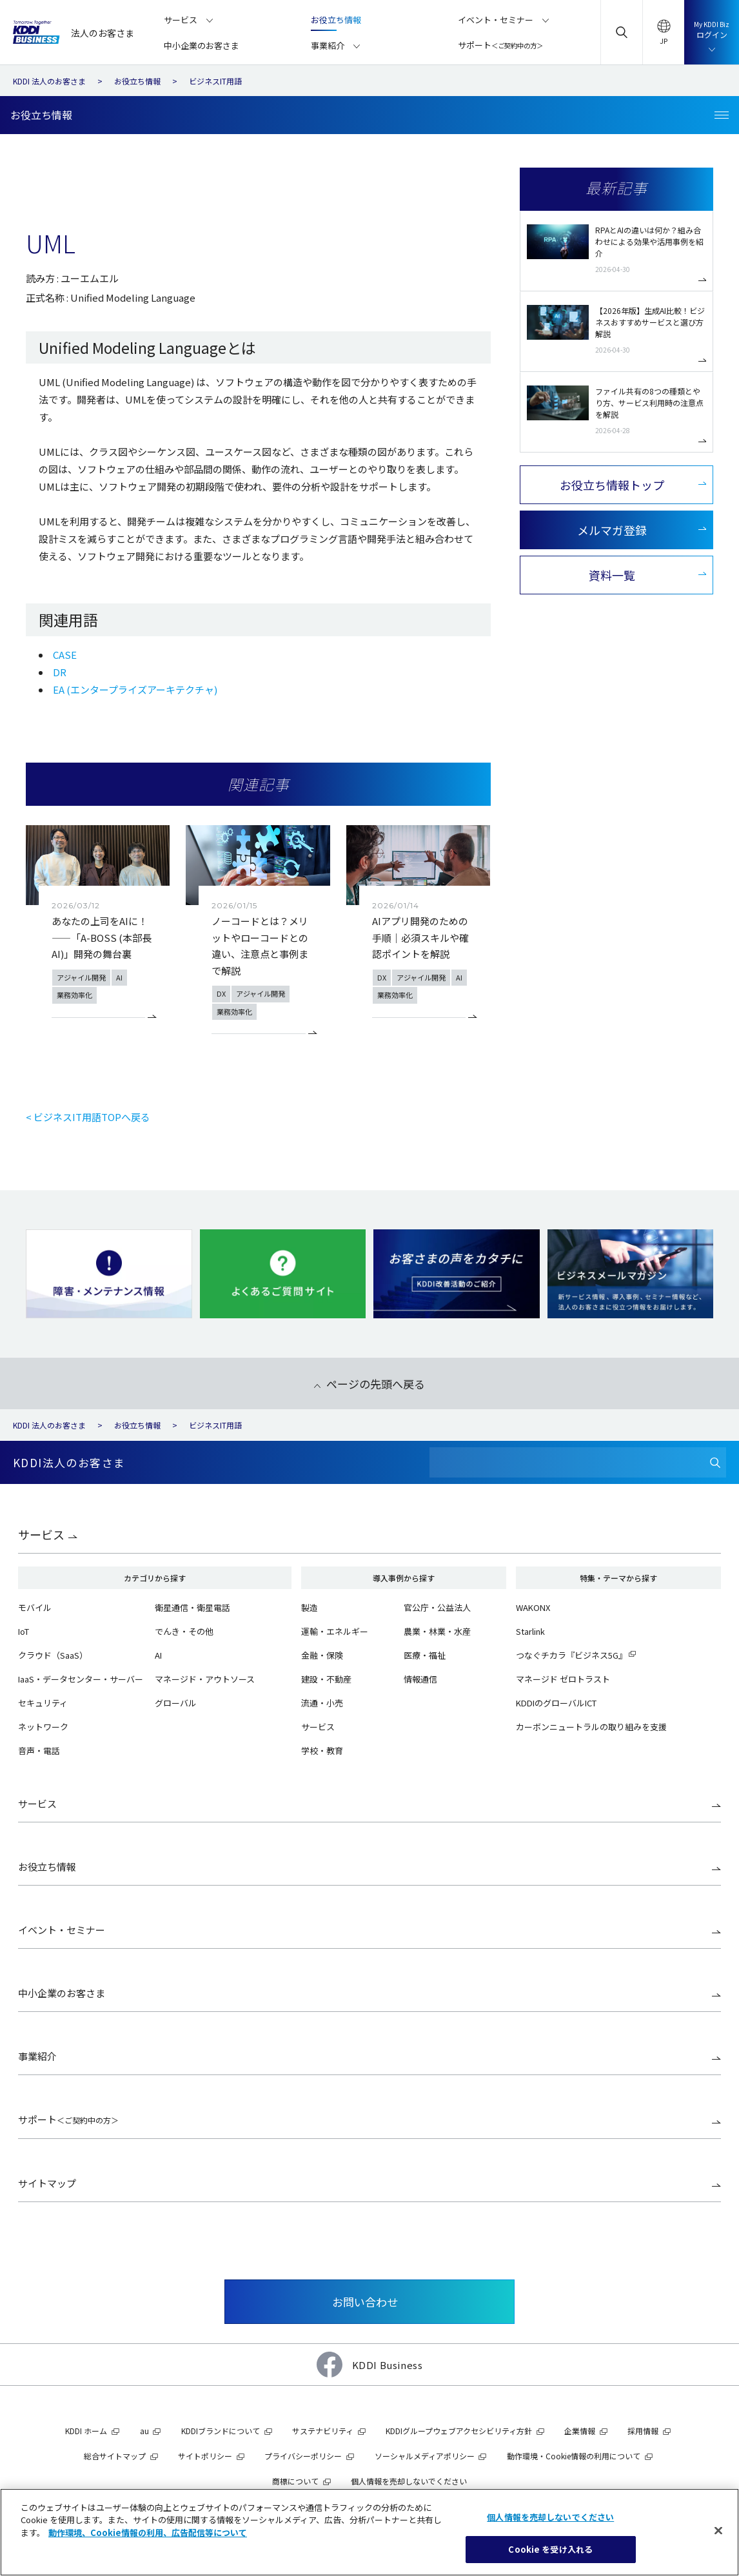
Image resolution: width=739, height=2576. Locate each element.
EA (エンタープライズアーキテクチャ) (135, 689)
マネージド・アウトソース (205, 1679)
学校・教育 (322, 1750)
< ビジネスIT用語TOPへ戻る (88, 1117)
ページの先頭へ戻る (375, 1384)
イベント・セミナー (61, 1930)
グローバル (176, 1703)
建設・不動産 (326, 1679)
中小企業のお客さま (61, 1993)
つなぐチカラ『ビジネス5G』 (571, 1655)
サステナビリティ (322, 2430)
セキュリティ (43, 1703)
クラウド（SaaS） (53, 1655)
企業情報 (579, 2430)
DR (59, 672)
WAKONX (533, 1607)
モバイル (35, 1607)
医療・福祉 (425, 1655)
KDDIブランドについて (220, 2430)
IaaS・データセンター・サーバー (80, 1679)
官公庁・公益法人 (437, 1607)
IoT (23, 1631)
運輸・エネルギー (334, 1631)
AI (158, 1655)
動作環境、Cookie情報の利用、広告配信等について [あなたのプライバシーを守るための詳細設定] (147, 2532)
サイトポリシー (205, 2455)
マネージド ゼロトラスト (563, 1679)
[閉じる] (718, 2530)
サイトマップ (47, 2183)
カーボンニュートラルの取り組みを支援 (591, 1727)
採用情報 (642, 2430)
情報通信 (420, 1679)
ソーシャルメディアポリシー (425, 2455)
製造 (309, 1607)
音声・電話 (39, 1750)
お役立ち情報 (47, 1866)
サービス (41, 1534)
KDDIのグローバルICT (556, 1703)
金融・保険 (322, 1655)
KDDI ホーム (86, 2430)
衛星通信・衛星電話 (192, 1607)
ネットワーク (43, 1727)
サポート (68, 2119)
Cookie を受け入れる (550, 2549)
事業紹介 (37, 2056)
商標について (295, 2480)
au (144, 2430)
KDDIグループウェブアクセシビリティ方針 (459, 2430)
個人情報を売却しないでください (409, 2480)
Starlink (530, 1631)
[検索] (715, 1462)
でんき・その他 (184, 1631)
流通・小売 (322, 1703)
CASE (65, 654)
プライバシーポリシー (303, 2455)
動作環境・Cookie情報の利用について (573, 2455)
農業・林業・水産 (437, 1631)
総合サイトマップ (115, 2455)
